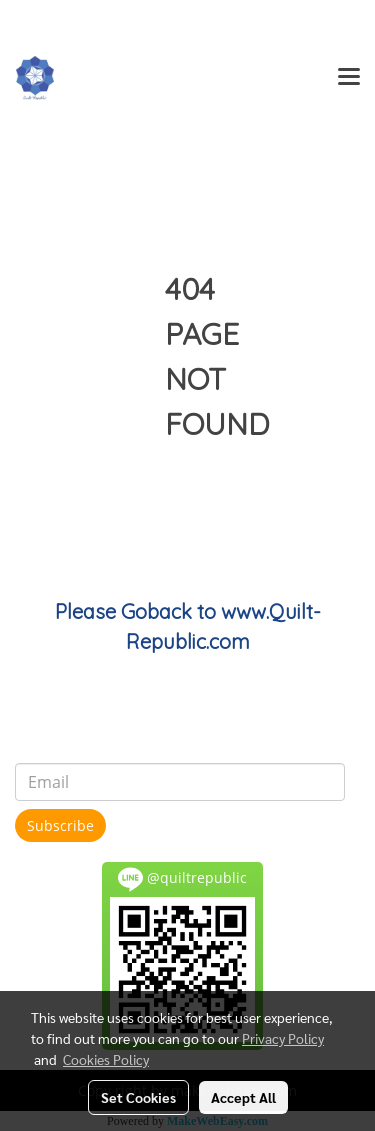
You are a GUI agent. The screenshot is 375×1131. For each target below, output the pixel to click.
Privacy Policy (283, 1038)
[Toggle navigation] (349, 78)
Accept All (243, 1097)
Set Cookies (138, 1097)
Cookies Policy (106, 1059)
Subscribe (60, 825)
